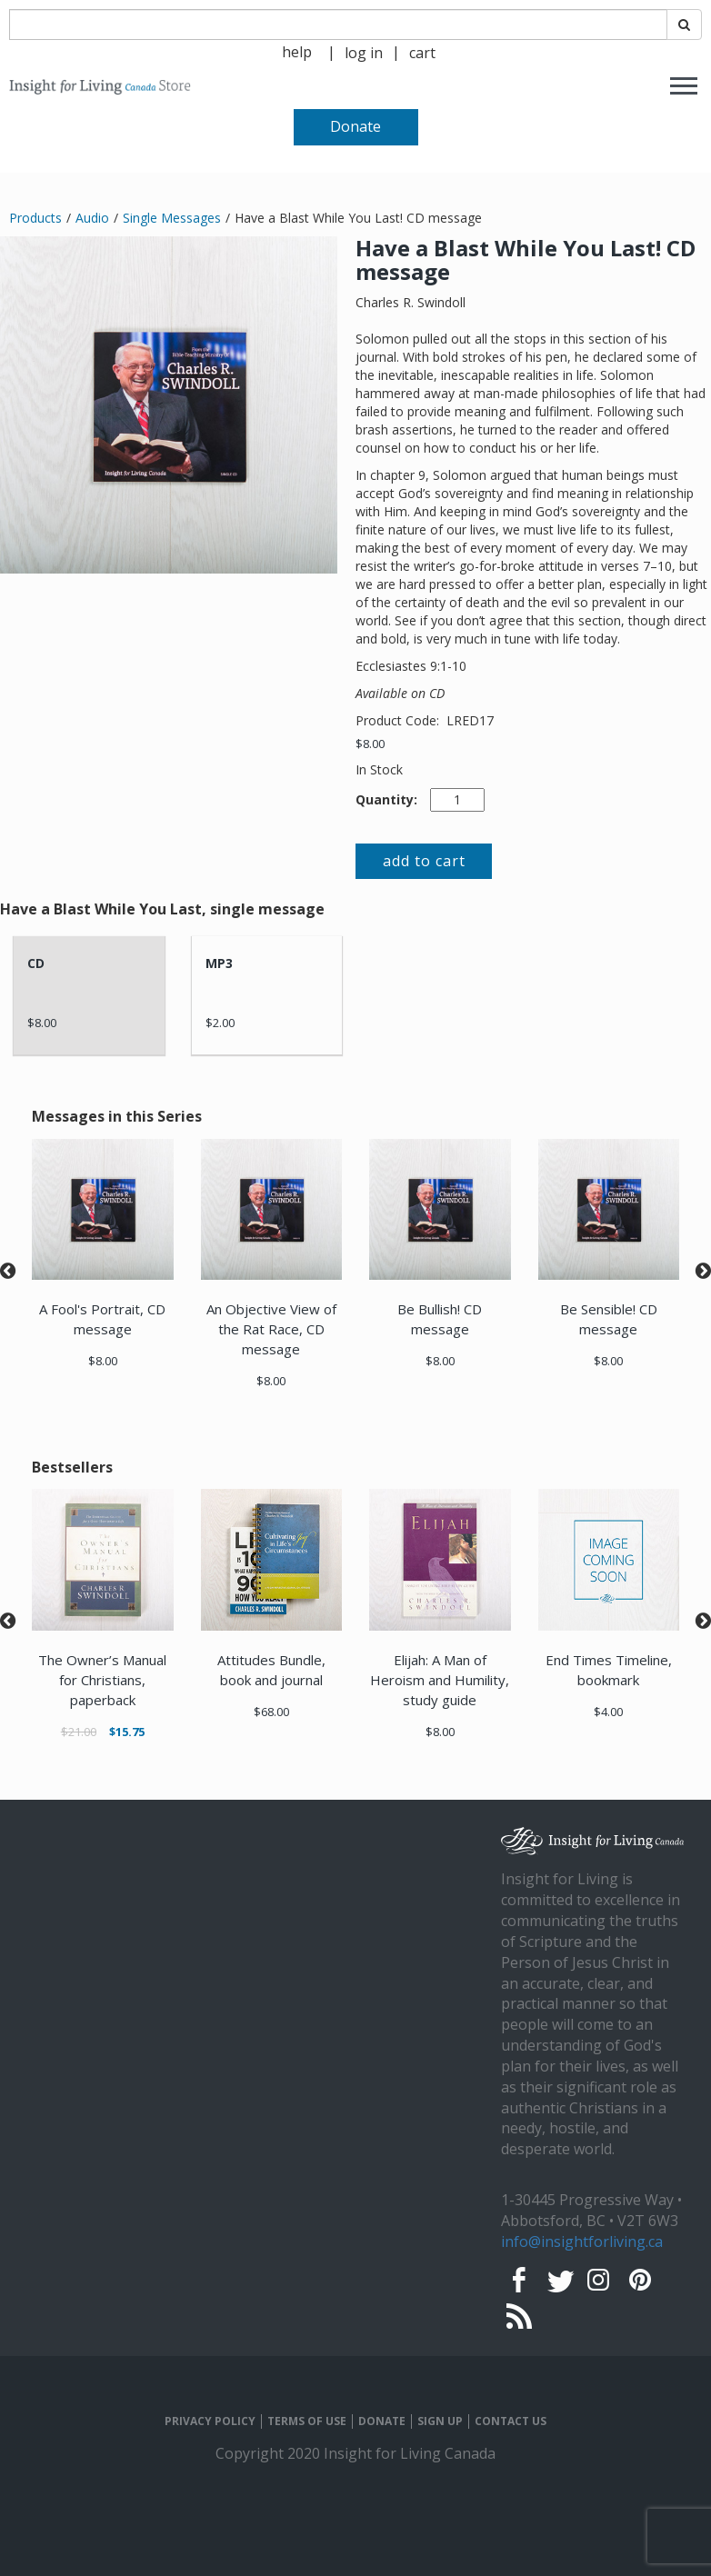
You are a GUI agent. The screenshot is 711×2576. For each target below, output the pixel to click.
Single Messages (172, 217)
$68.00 (271, 1711)
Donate (355, 126)
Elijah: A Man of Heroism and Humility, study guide (439, 1680)
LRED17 (470, 720)
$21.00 (78, 1731)
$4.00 (608, 1711)
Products (35, 217)
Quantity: (386, 799)
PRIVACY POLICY (210, 2421)
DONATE (382, 2421)
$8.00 (370, 743)
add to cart (424, 861)
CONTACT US (510, 2421)
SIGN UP (440, 2421)
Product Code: (399, 720)
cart (422, 53)
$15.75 (127, 1731)
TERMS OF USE (306, 2421)
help (297, 52)
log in (364, 53)
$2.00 (220, 1022)
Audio (92, 217)
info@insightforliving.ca (582, 2242)
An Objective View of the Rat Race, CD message (271, 1329)
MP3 (219, 963)
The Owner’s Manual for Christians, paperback (102, 1680)
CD (36, 963)
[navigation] (363, 51)
